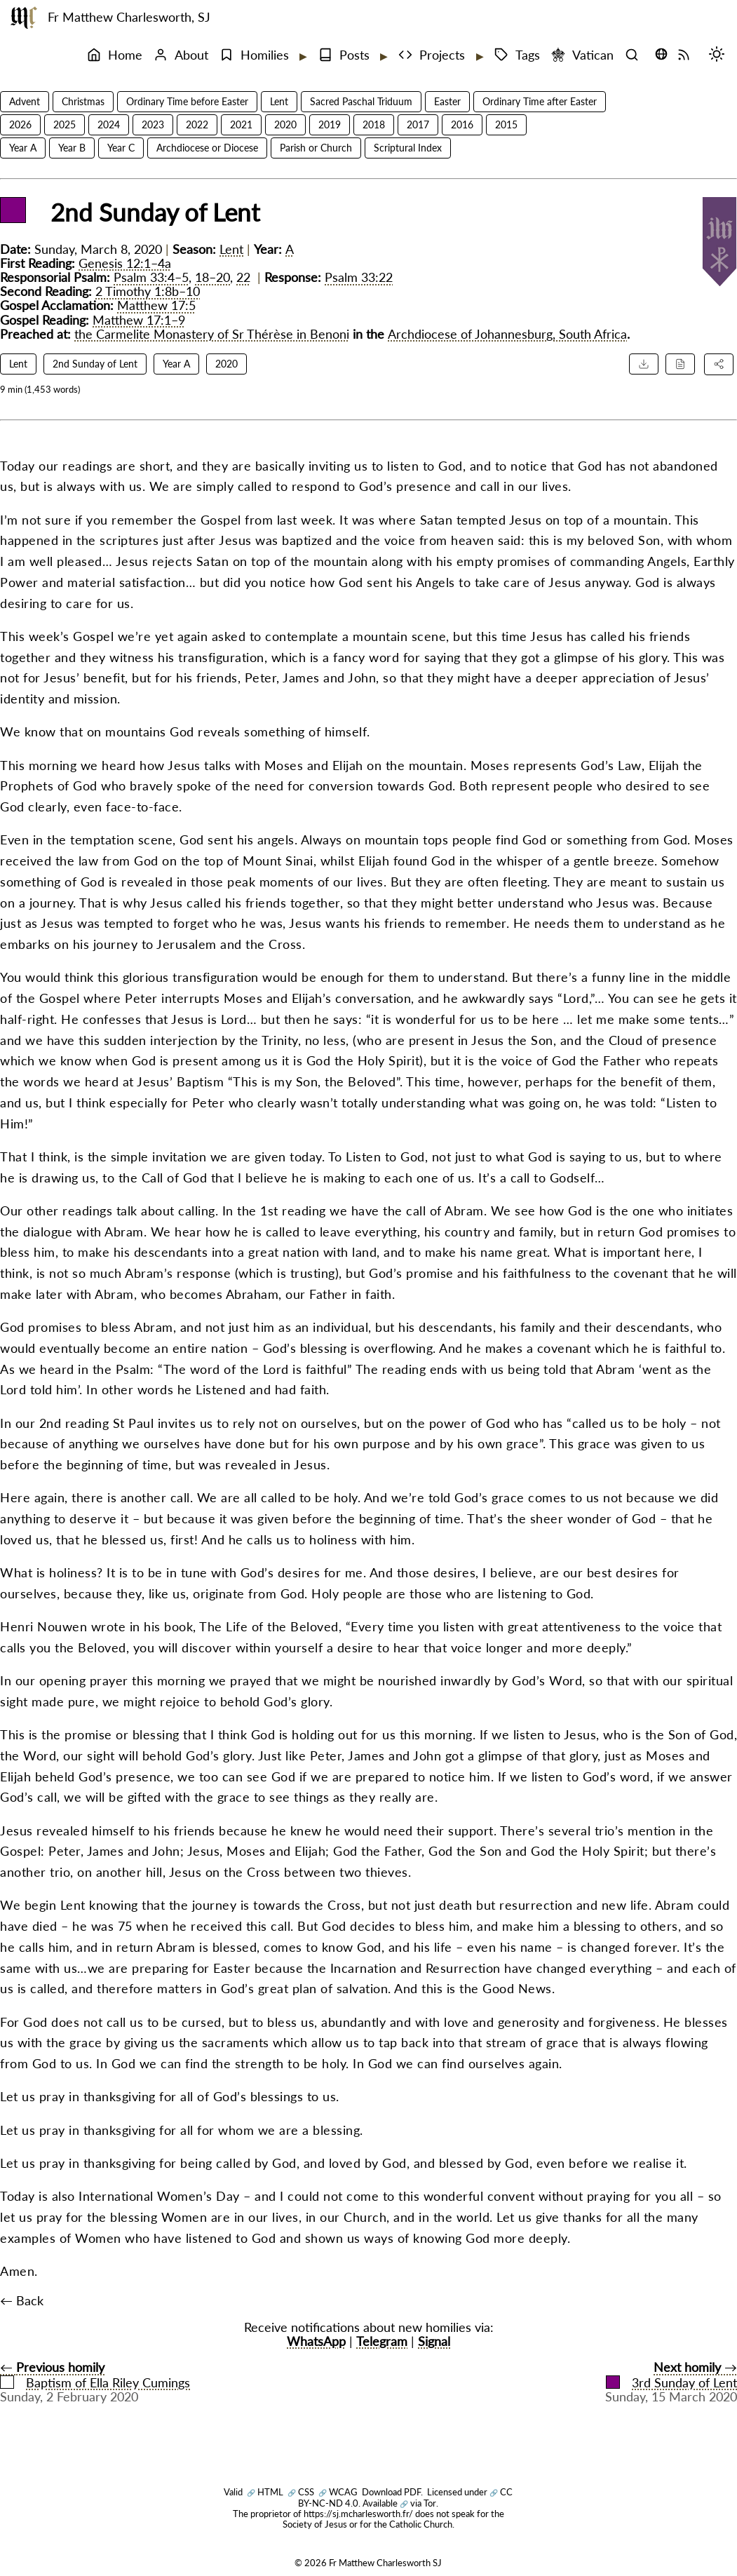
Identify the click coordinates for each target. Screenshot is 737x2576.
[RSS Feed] (687, 55)
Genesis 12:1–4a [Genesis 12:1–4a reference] (125, 263)
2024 (108, 124)
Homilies (254, 55)
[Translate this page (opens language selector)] (661, 54)
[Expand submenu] (302, 56)
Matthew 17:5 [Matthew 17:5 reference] (156, 305)
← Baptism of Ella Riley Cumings (95, 2374)
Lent (279, 101)
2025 (64, 124)
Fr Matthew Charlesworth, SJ (129, 17)
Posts (344, 55)
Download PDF (391, 2491)
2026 (20, 124)
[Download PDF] (644, 364)
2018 (374, 124)
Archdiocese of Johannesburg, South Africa (507, 334)
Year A (22, 148)
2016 (462, 124)
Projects (431, 55)
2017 (418, 124)
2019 (329, 124)
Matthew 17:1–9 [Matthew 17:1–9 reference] (139, 320)
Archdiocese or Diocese (207, 148)
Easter (447, 101)
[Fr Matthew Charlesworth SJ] (24, 17)
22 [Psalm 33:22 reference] (243, 277)
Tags (517, 55)
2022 (197, 124)
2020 (285, 124)
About (181, 55)
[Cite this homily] (680, 364)
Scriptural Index (408, 148)
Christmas (83, 101)
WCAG (338, 2491)
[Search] (635, 55)
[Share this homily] (719, 364)
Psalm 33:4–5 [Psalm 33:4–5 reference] (151, 277)
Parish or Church (316, 148)
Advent (24, 101)
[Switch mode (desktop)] (720, 55)
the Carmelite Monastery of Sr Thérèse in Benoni (211, 334)
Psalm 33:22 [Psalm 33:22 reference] (359, 277)
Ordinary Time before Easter (187, 101)
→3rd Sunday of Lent (671, 2374)
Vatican (582, 55)
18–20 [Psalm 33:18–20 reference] (212, 277)
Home (114, 55)
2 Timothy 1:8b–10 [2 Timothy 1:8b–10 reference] (147, 291)
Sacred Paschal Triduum (361, 101)
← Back (21, 2300)
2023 (153, 124)
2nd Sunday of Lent (95, 364)
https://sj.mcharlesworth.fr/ (358, 2513)
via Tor (418, 2503)
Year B (72, 148)
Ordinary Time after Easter (539, 101)
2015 (506, 124)
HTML (265, 2491)
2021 (241, 124)
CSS (301, 2491)
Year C (121, 148)
